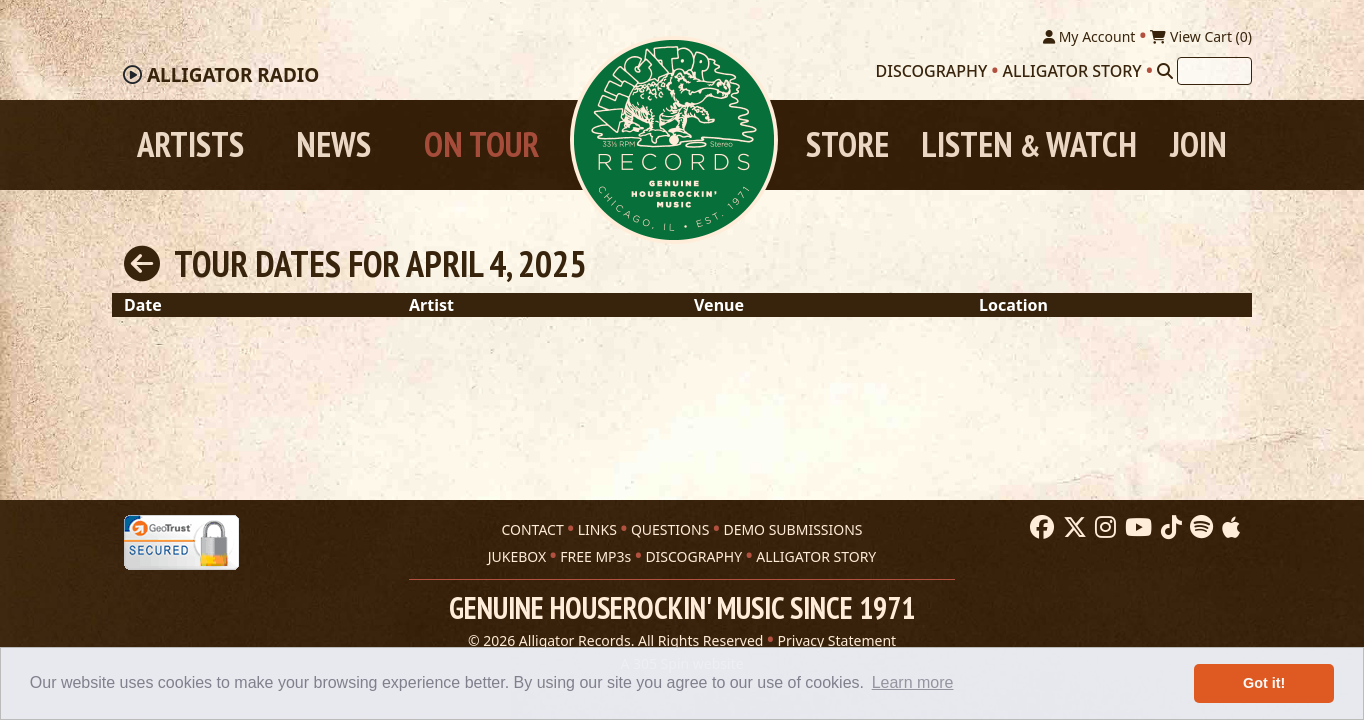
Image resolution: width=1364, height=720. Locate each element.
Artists (190, 144)
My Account (1089, 36)
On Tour (481, 144)
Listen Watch (1029, 144)
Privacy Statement (837, 640)
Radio (233, 75)
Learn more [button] (913, 682)
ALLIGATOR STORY (816, 556)
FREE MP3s (595, 556)
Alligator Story (1072, 71)
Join (1198, 144)
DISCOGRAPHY (693, 556)
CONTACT (532, 529)
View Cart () (1201, 36)
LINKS (597, 529)
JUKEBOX (517, 556)
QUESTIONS (670, 529)
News (333, 144)
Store (847, 144)
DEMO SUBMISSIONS (792, 529)
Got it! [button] (1264, 683)
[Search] (1165, 71)
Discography (932, 71)
